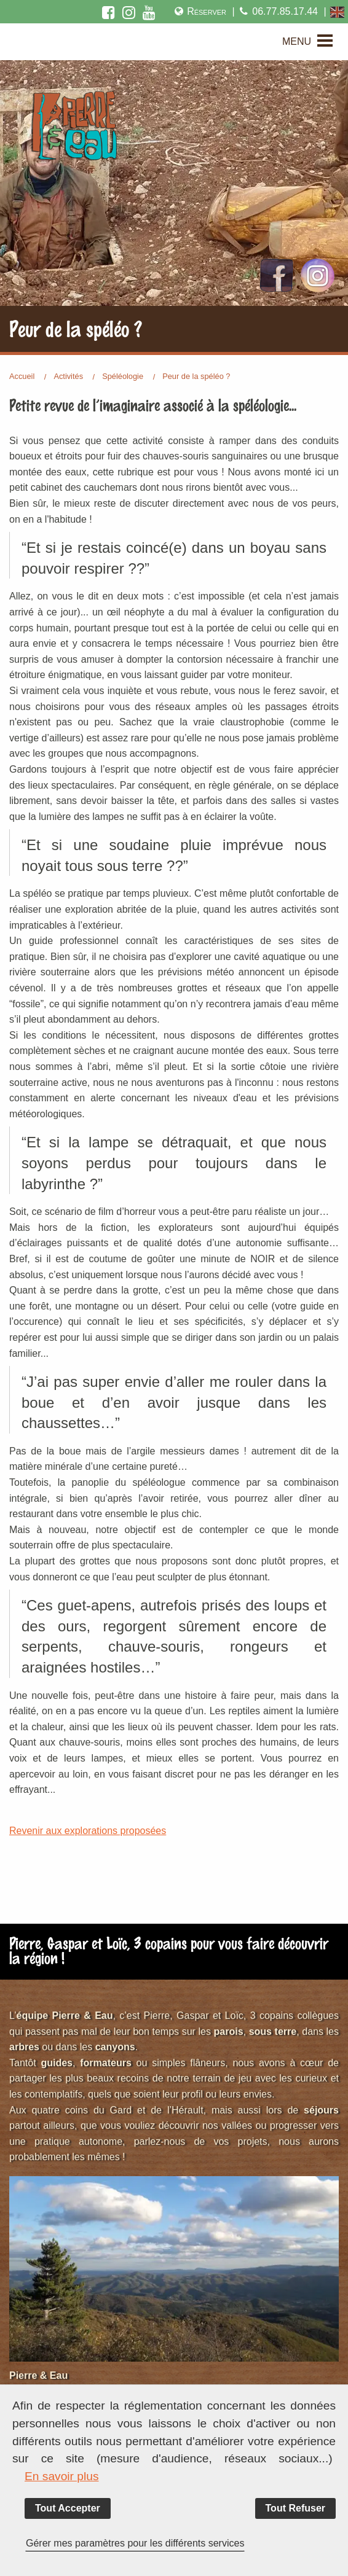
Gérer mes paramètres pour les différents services (135, 2543)
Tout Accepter (67, 2508)
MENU (296, 41)
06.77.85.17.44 (278, 11)
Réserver (200, 11)
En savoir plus (62, 2476)
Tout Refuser (295, 2508)
